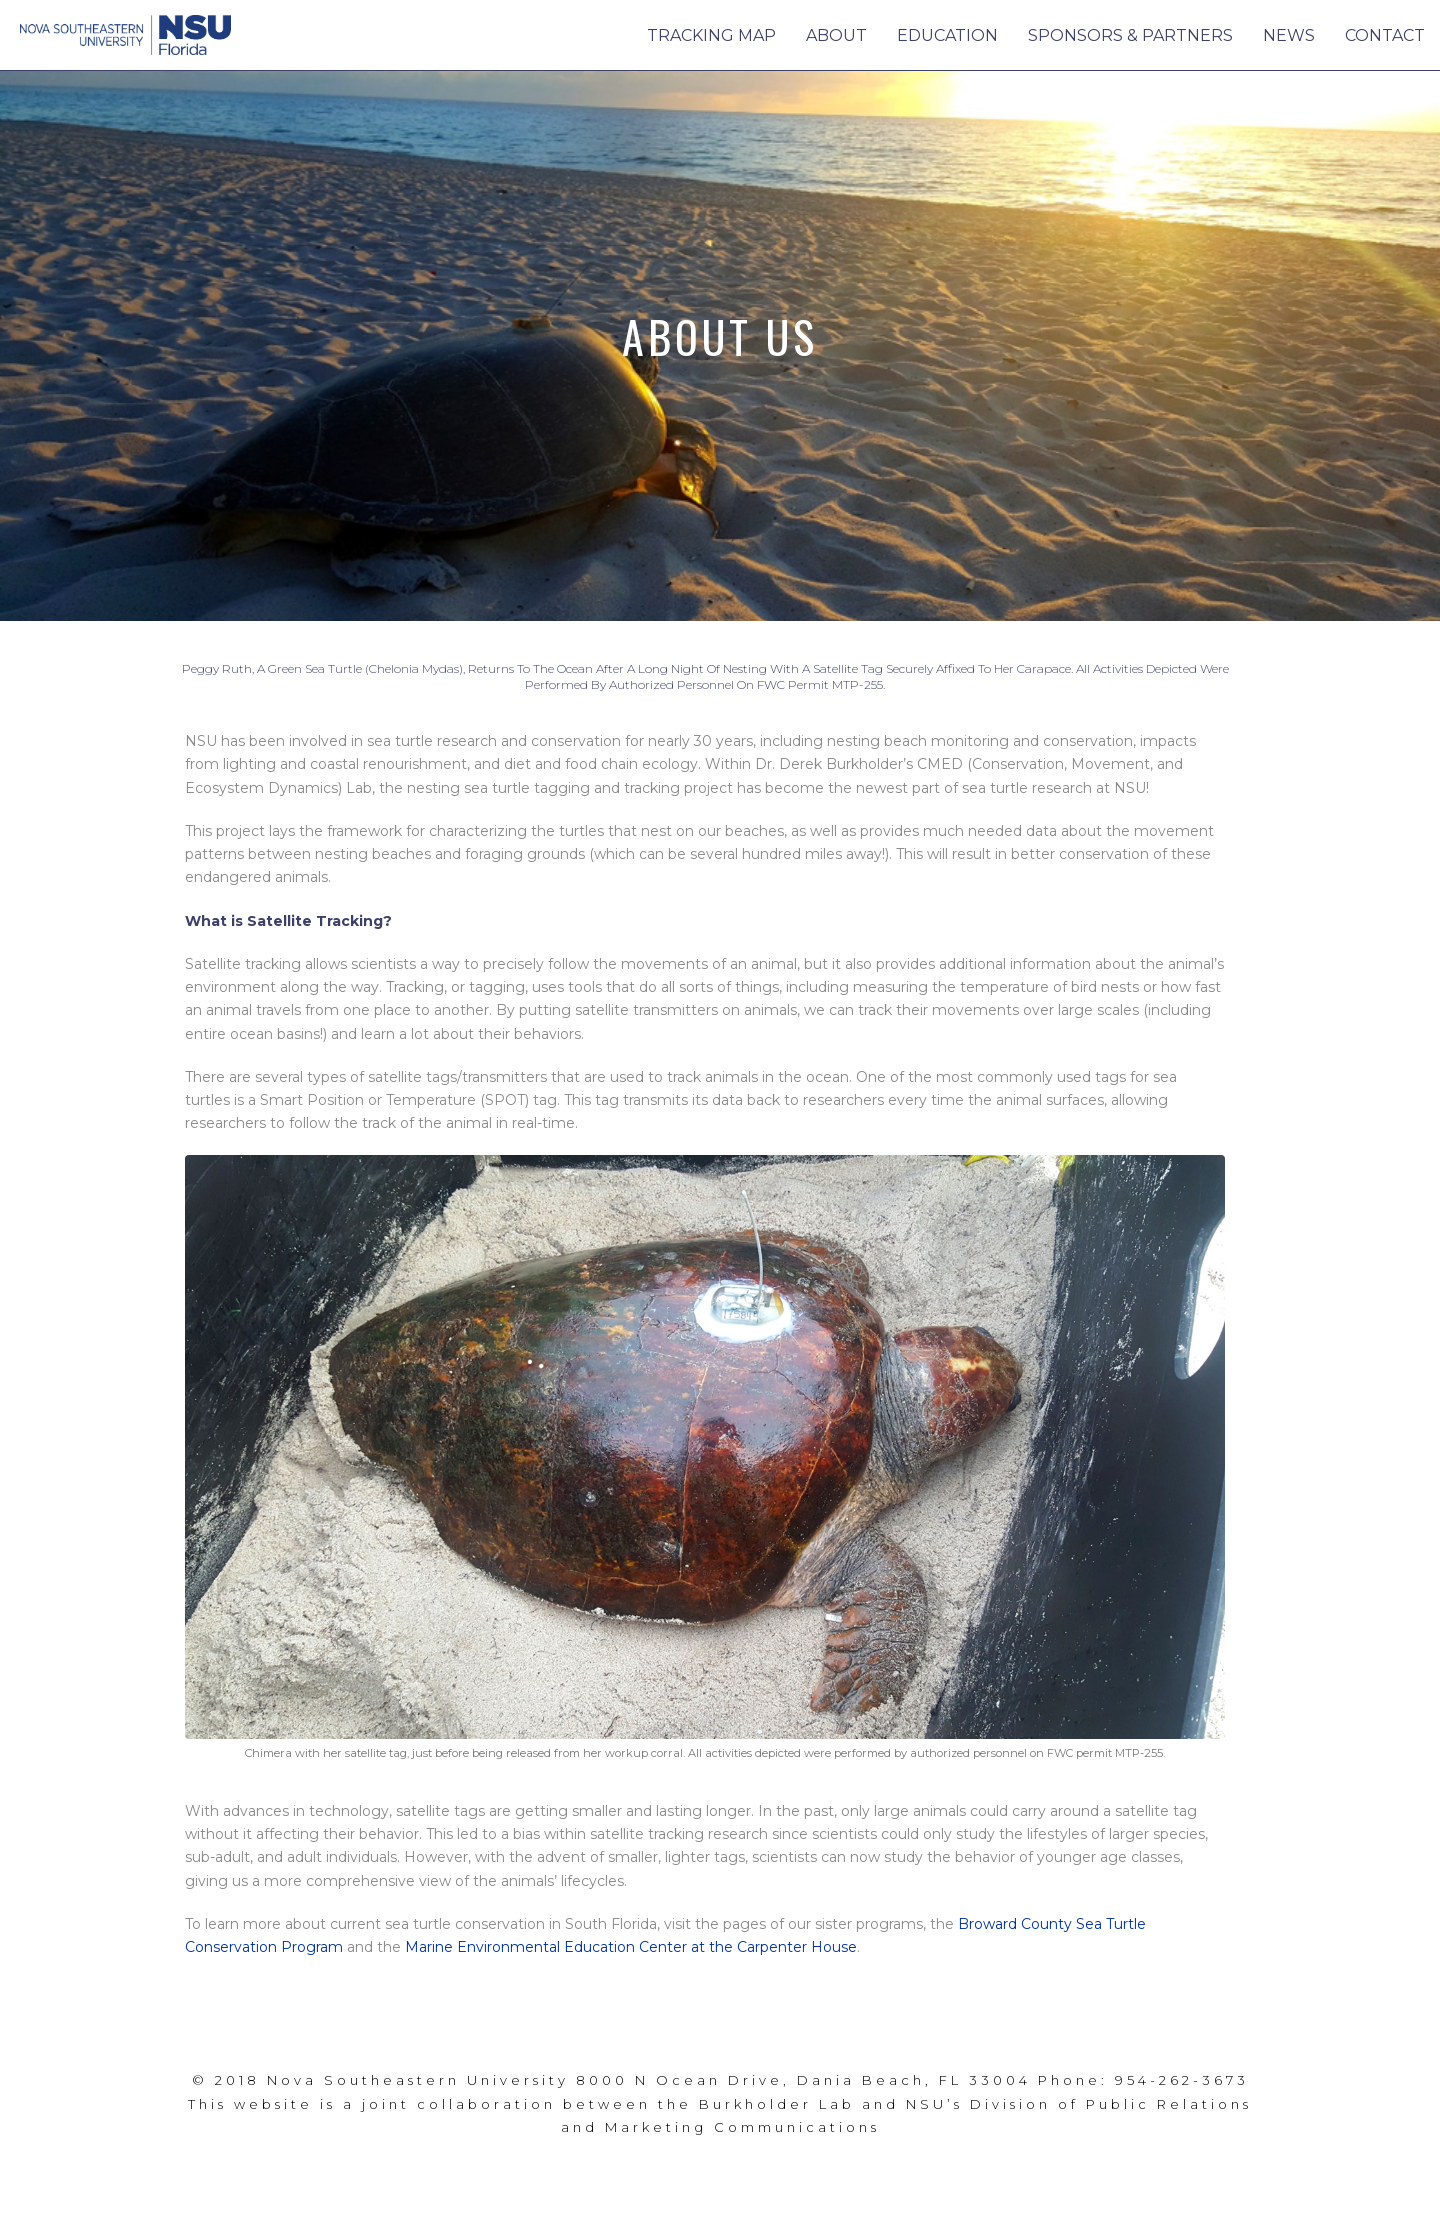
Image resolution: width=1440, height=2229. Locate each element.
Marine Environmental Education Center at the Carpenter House (631, 1947)
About (836, 35)
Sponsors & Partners (1130, 35)
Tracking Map (711, 35)
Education (947, 35)
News (1289, 35)
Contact (1385, 35)
